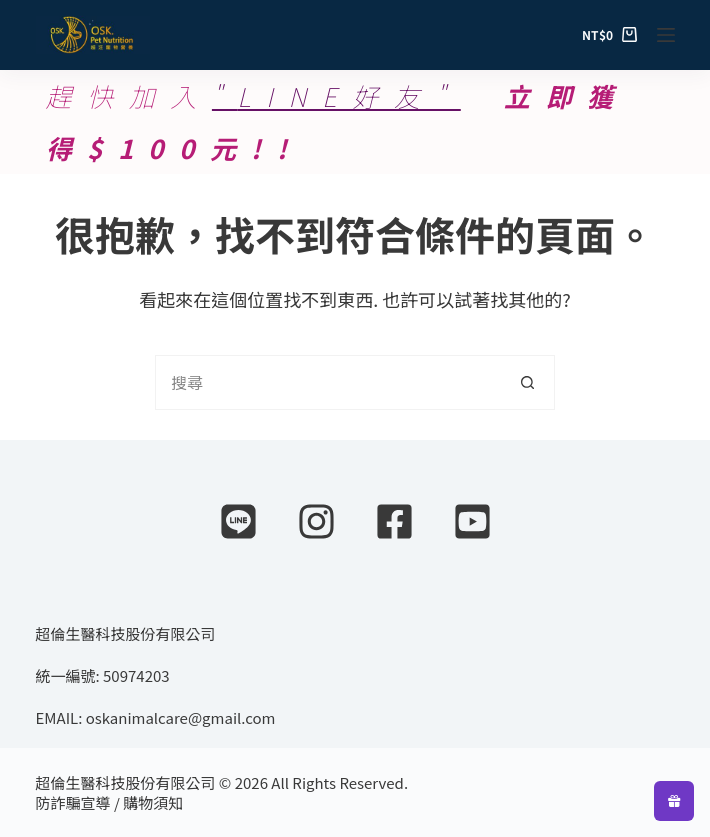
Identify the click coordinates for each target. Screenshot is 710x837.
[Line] (238, 521)
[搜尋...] (327, 382)
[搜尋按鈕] (527, 382)
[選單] (666, 35)
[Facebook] (394, 521)
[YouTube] (472, 521)
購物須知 (153, 802)
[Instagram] (316, 521)
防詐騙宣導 (73, 802)
